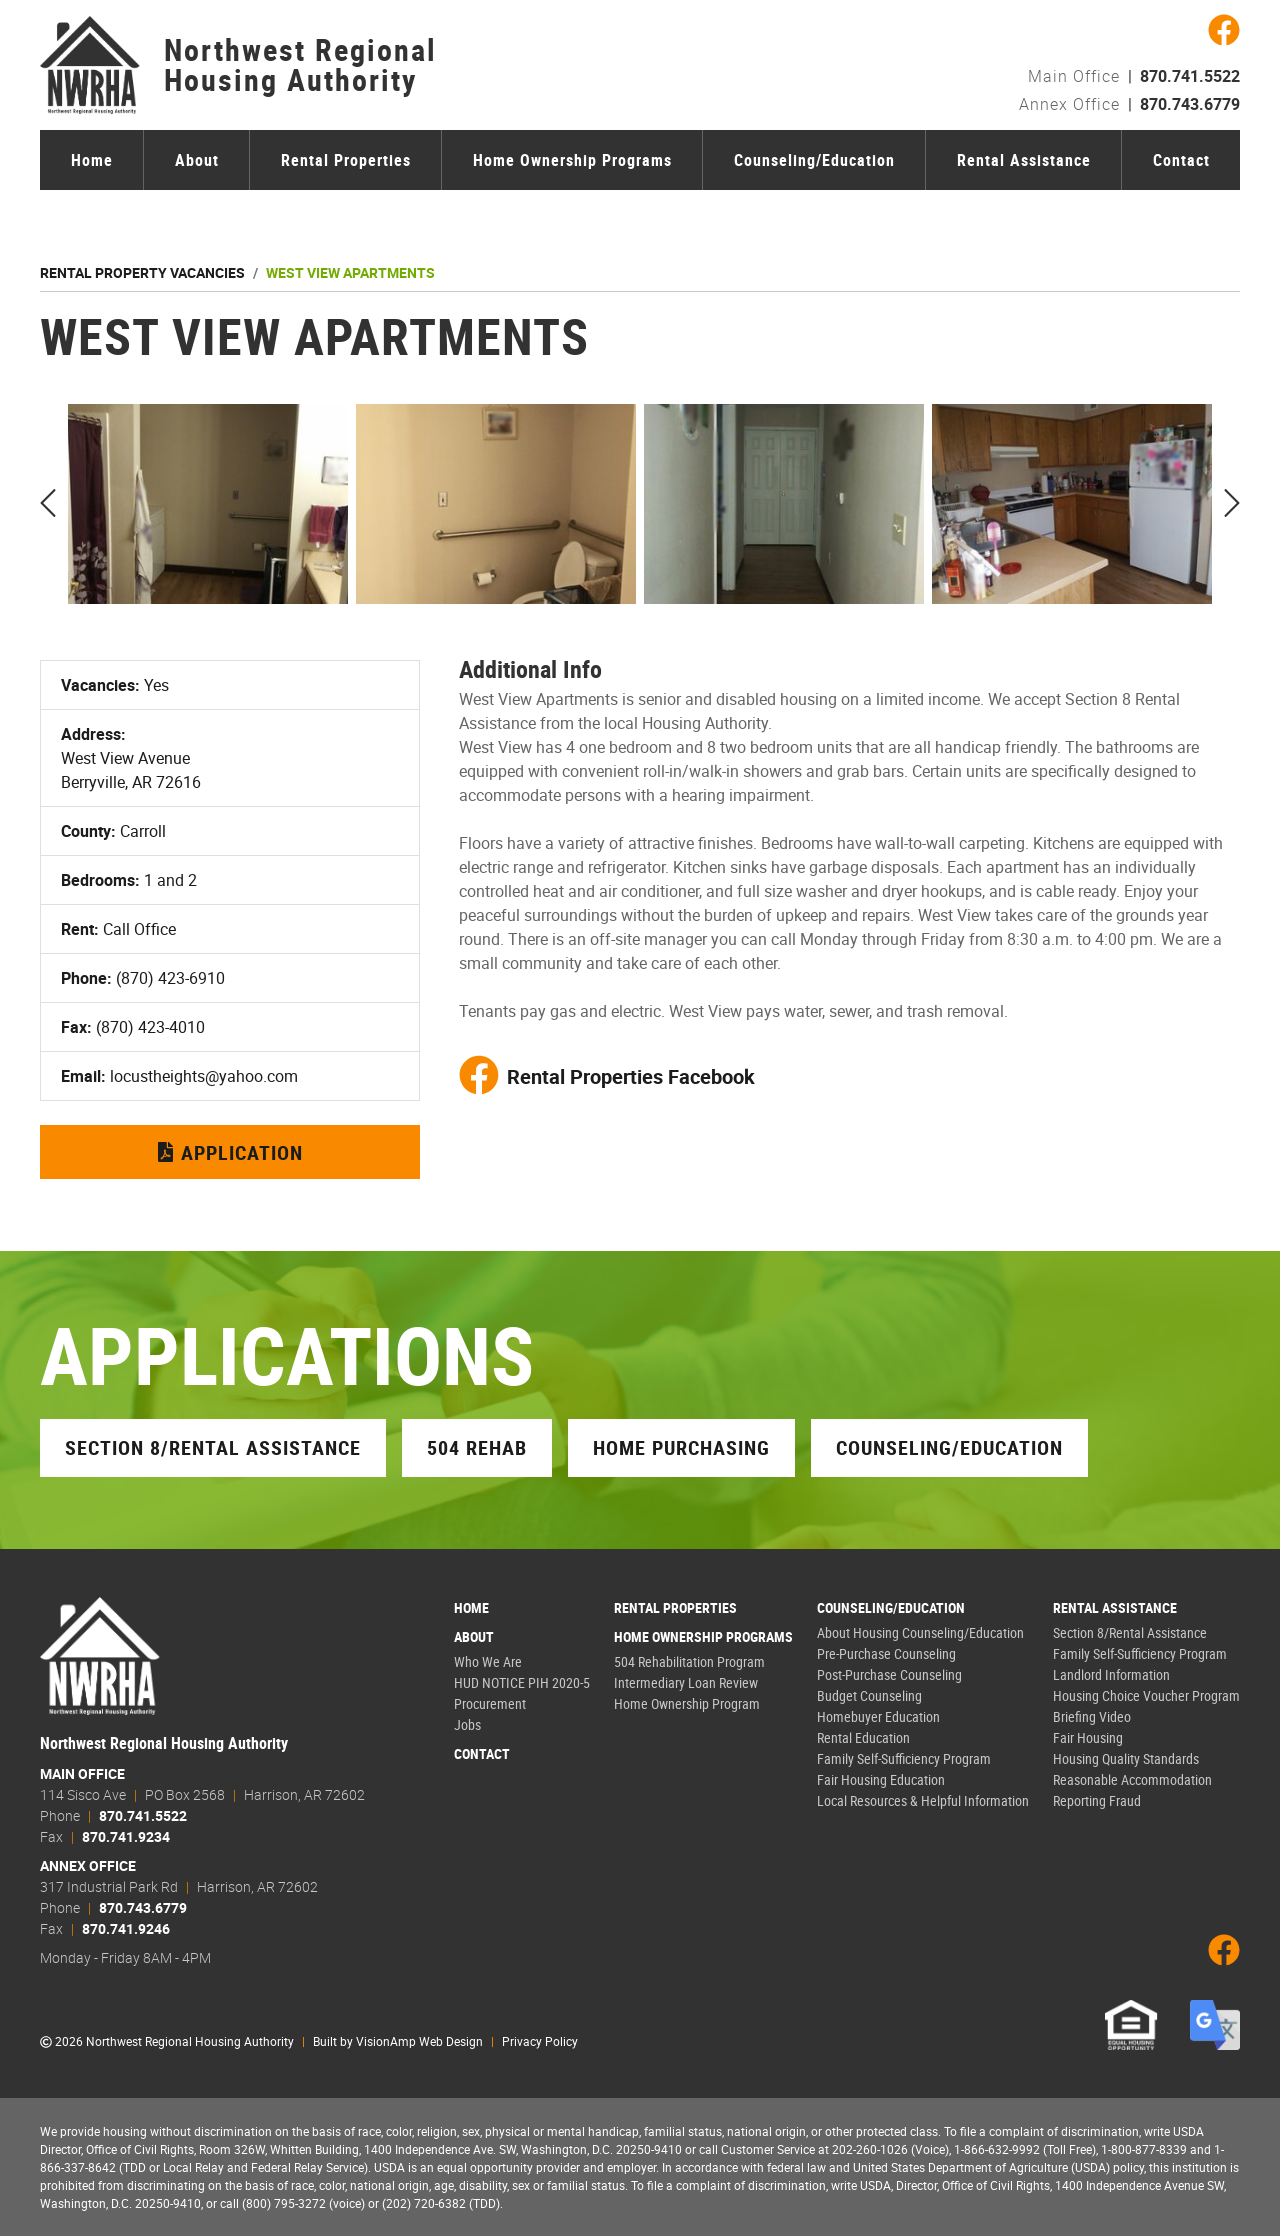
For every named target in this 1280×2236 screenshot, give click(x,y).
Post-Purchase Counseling (889, 1674)
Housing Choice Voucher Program (1146, 1695)
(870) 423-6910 (170, 978)
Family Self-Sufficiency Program (904, 1758)
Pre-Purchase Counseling (886, 1653)
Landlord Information (1111, 1674)
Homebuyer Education (878, 1716)
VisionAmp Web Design (419, 2041)
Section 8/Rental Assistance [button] (213, 1447)
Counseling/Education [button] (949, 1447)
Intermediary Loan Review (686, 1682)
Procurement (490, 1703)
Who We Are (488, 1661)
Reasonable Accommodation (1132, 1779)
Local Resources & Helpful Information (923, 1800)
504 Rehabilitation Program (689, 1661)
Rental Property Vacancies (142, 272)
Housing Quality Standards (1126, 1758)
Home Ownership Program (687, 1703)
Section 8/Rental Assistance (1130, 1632)
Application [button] (230, 1152)
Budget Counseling (869, 1695)
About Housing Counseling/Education (920, 1632)
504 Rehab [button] (477, 1447)
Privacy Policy (540, 2041)
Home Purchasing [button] (681, 1447)
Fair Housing (1088, 1737)
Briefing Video (1092, 1716)
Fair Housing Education (881, 1779)
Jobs (467, 1724)
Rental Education (863, 1737)
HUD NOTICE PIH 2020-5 (522, 1682)
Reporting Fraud (1097, 1800)
